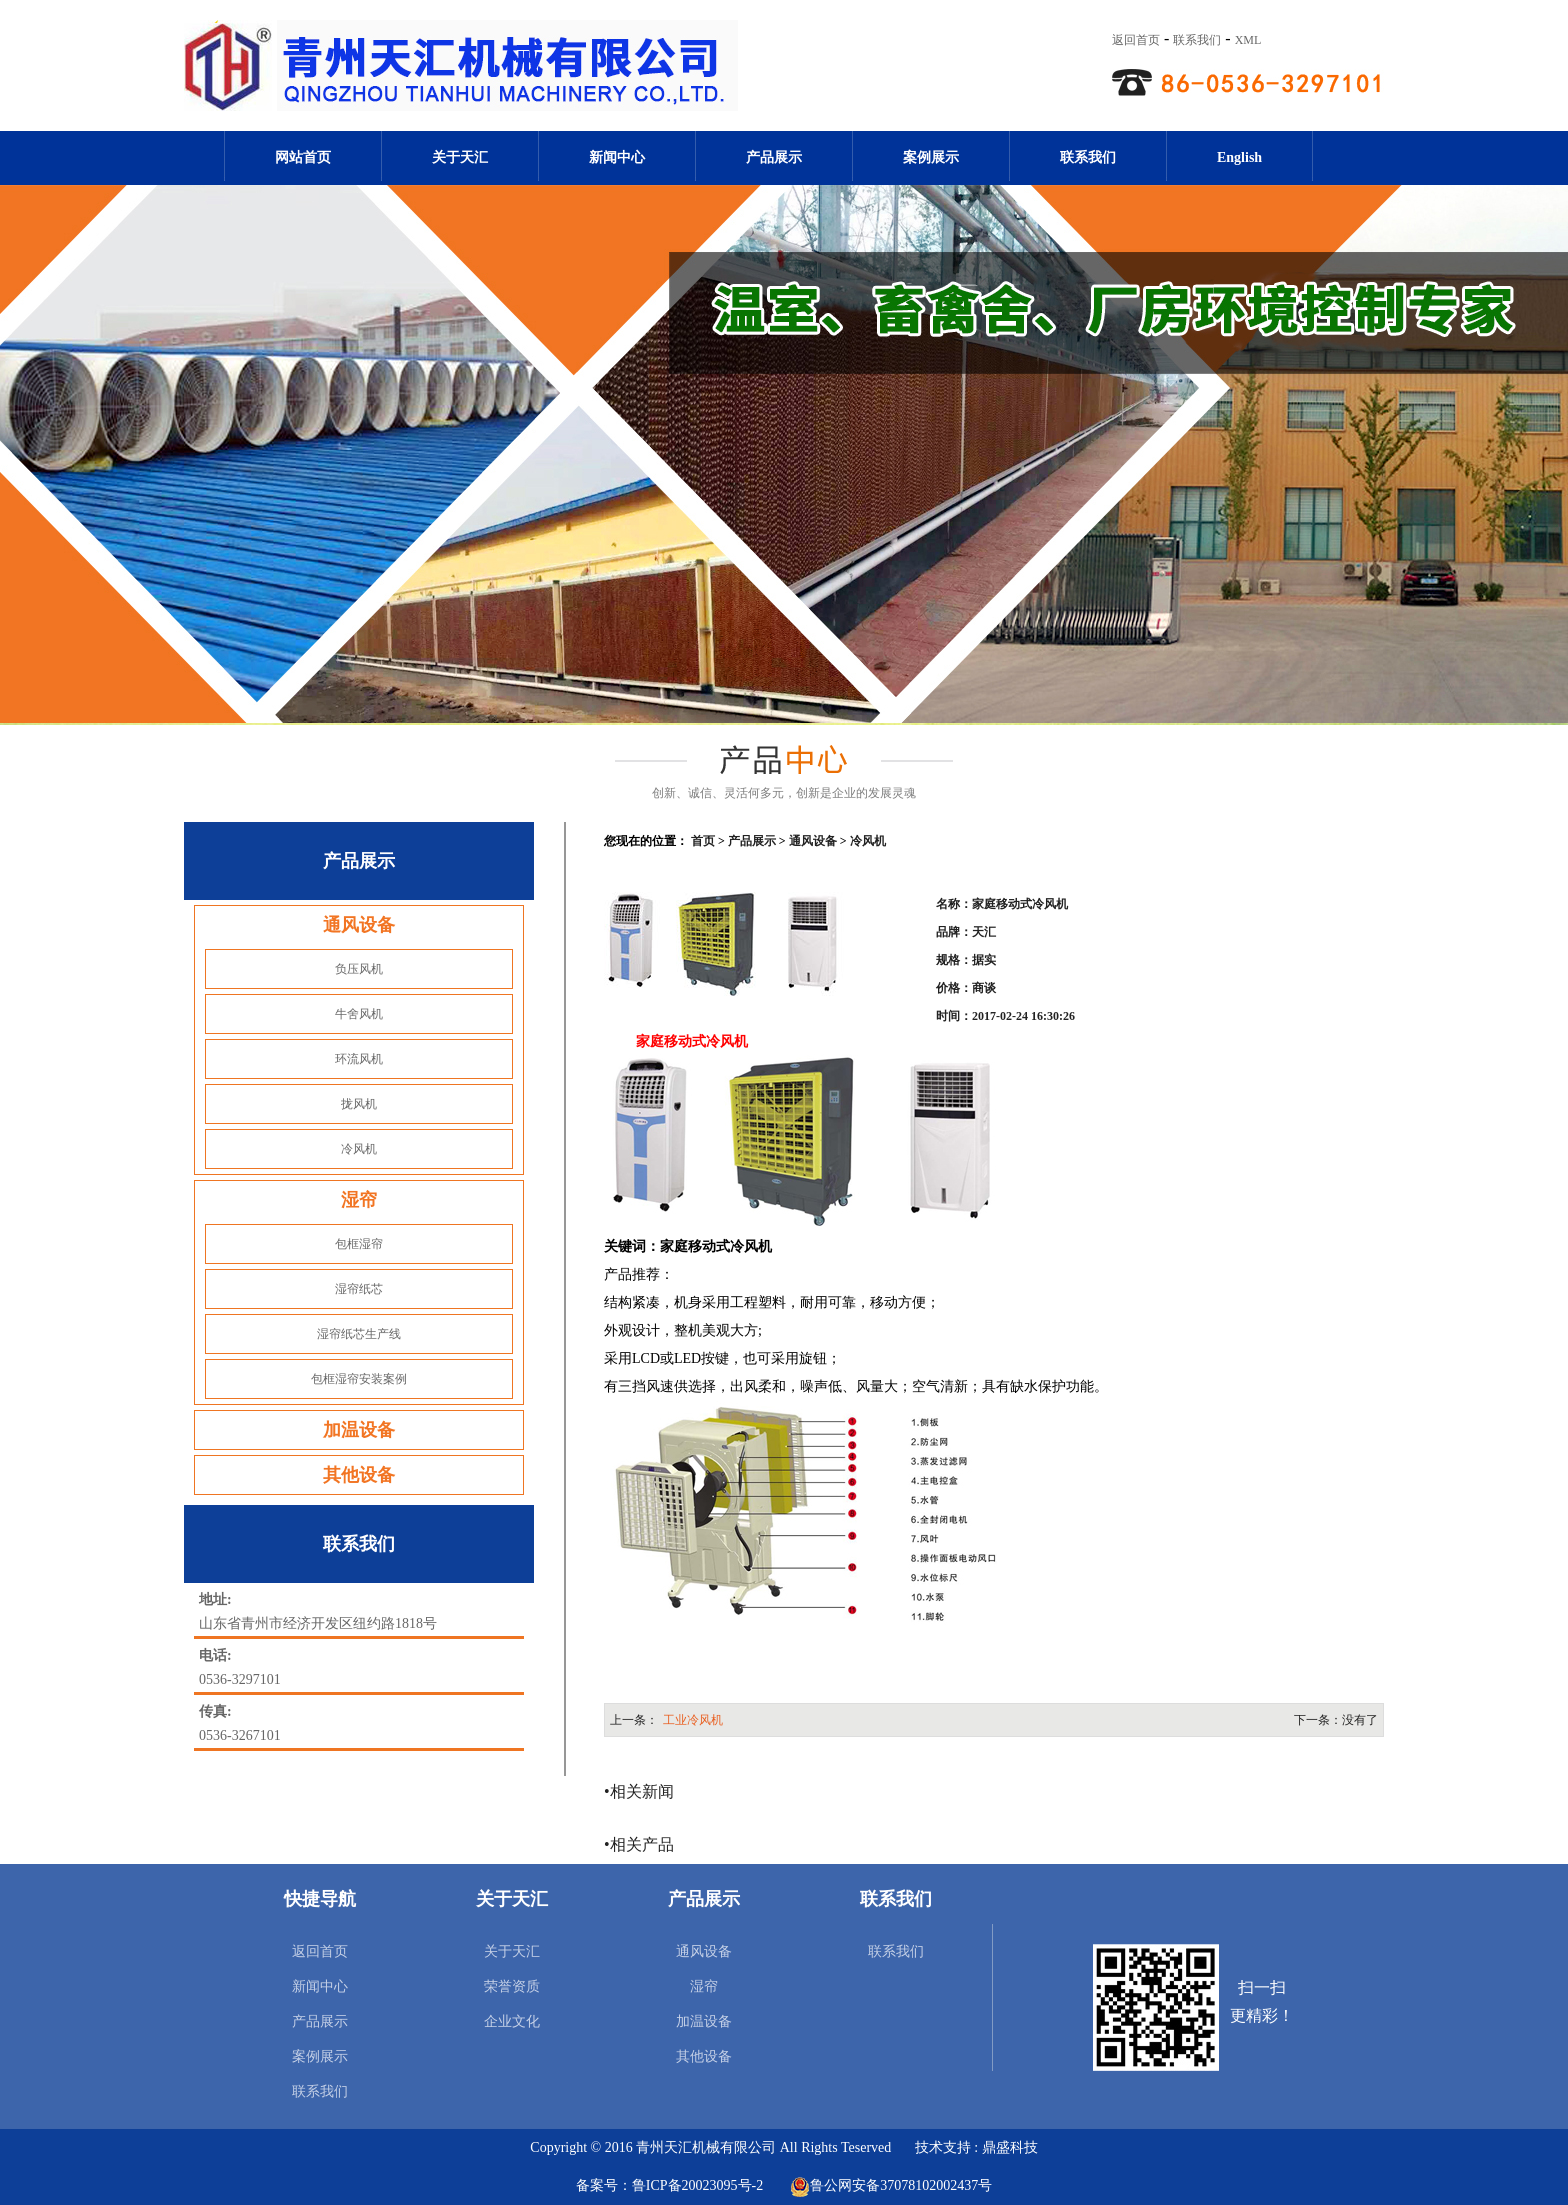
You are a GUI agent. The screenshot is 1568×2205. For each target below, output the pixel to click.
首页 (703, 841)
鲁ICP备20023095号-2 (697, 2185)
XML (1248, 40)
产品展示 (774, 157)
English (1239, 157)
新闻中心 (617, 157)
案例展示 (931, 157)
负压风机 (359, 969)
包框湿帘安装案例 (359, 1379)
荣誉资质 (512, 1986)
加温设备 (359, 1430)
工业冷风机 (693, 1720)
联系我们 (1197, 40)
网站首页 (303, 157)
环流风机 (359, 1059)
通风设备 (359, 925)
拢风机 (359, 1104)
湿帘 (359, 1200)
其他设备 (359, 1475)
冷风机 (359, 1149)
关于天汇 (460, 157)
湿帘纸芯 (359, 1289)
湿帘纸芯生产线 (359, 1334)
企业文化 (512, 2021)
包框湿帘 (359, 1244)
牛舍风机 (359, 1014)
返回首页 (1136, 40)
